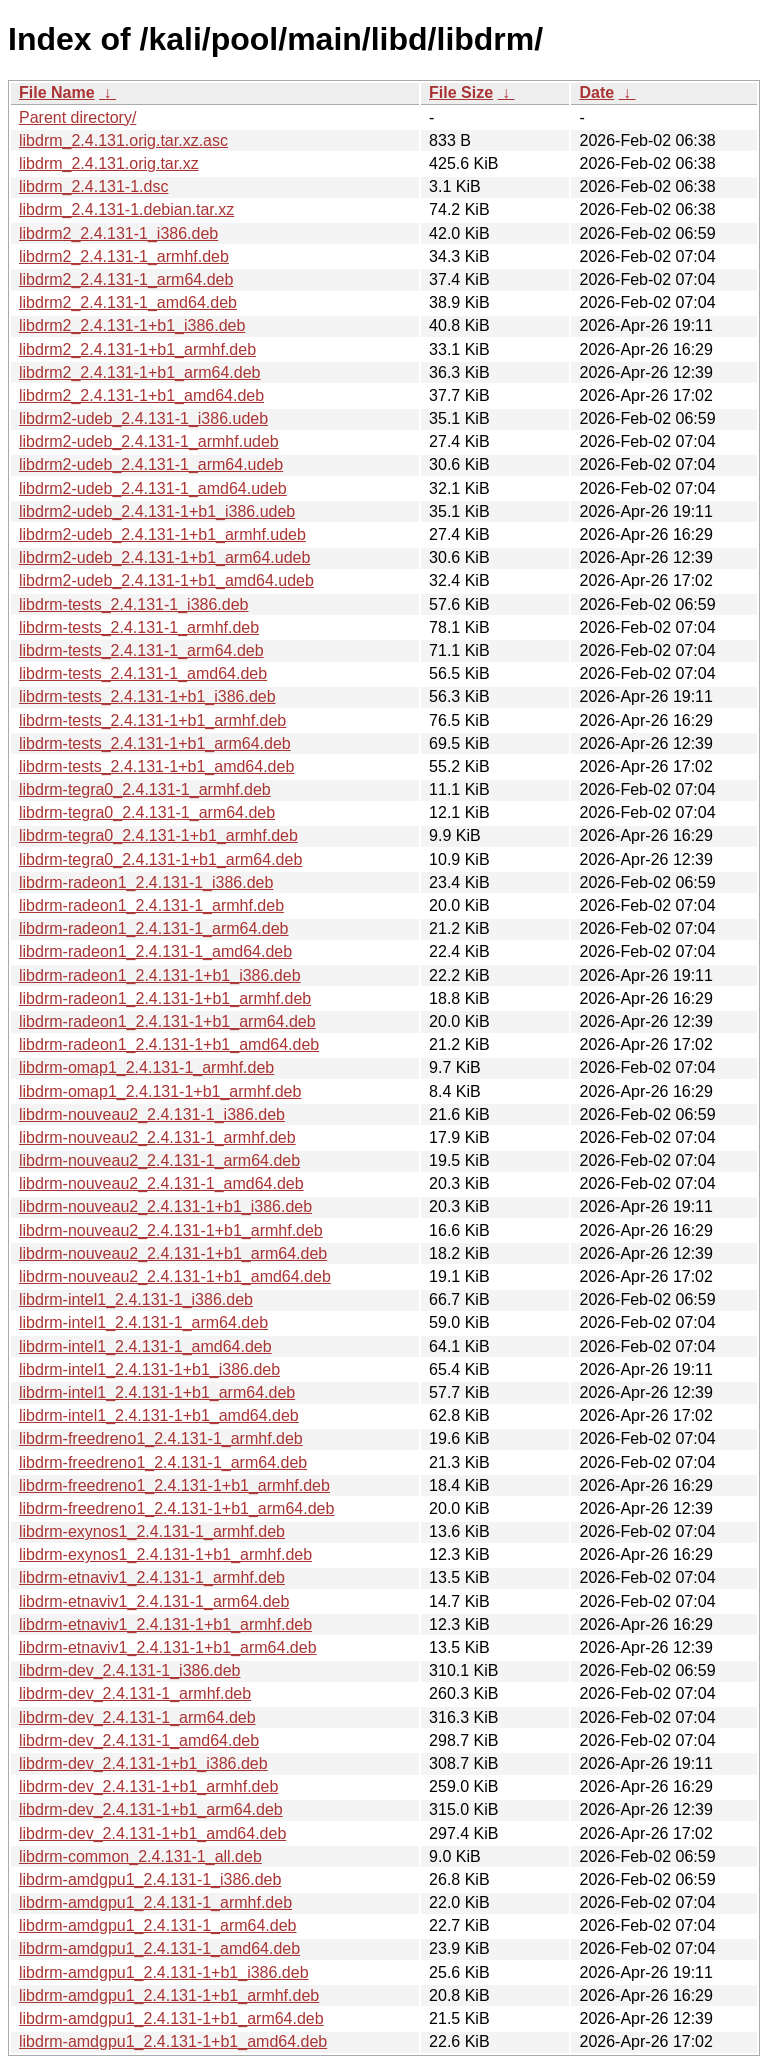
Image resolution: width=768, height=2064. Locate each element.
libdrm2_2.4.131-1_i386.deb (118, 233)
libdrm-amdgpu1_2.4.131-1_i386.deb (150, 1879)
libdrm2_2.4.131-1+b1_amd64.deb (141, 395)
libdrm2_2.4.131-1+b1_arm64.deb (140, 372)
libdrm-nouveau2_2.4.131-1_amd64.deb (161, 1183)
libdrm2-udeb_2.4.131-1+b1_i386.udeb (157, 511)
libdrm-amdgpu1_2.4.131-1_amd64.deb (159, 1948)
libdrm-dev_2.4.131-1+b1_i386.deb (143, 1763)
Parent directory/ (77, 117)
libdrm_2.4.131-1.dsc (93, 186)
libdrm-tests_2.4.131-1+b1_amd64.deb (156, 766)
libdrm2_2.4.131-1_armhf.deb (124, 256)
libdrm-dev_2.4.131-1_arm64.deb (137, 1717)
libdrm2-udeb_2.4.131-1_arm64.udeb (151, 464)
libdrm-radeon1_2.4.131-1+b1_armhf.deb (165, 998)
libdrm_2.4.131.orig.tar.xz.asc (123, 140)
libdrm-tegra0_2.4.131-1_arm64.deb (147, 812)
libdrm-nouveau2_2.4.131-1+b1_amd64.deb (175, 1276)
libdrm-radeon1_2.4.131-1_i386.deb (146, 882)
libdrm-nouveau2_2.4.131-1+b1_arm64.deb (173, 1253)
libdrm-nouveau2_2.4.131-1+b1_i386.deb (165, 1206)
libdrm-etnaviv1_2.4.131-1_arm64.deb (154, 1601)
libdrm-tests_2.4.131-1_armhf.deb (139, 627)
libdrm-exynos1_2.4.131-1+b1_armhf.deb (165, 1554)
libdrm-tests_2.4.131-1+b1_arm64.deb (155, 743)
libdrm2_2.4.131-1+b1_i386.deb (132, 325)
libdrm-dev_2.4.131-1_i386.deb (129, 1670)
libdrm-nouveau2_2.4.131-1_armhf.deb (157, 1137)
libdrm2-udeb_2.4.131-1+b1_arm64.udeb (164, 557)
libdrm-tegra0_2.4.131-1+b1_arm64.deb (160, 859)
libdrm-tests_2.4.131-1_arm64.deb (141, 650)
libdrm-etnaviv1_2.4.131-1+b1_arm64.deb (168, 1647)
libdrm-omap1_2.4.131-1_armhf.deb (146, 1067)
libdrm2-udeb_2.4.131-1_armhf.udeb (149, 441)
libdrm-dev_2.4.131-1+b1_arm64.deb (151, 1809)
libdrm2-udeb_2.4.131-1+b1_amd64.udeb (166, 580)
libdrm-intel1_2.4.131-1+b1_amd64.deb (159, 1415)
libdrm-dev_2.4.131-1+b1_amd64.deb (152, 1833)
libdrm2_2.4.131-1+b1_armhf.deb (137, 349)
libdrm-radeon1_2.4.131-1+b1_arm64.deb (167, 1021)
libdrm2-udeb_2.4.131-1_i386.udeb (143, 418)
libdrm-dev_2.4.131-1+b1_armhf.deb (148, 1786)
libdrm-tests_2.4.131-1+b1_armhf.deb (152, 720)
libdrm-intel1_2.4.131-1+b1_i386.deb (149, 1369)
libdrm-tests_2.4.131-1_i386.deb (133, 604)
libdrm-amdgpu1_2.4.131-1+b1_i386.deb (164, 1972)
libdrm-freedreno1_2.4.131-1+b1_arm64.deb (176, 1508)
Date (596, 92)
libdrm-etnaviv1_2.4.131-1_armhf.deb (152, 1577)
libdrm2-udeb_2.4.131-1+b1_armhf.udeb (162, 534)
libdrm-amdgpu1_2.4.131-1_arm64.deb (158, 1925)
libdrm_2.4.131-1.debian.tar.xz (126, 209)
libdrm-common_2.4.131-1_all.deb (140, 1856)
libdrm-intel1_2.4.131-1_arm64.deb (143, 1322)
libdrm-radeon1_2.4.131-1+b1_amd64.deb (169, 1044)
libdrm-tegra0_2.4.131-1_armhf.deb (145, 789)
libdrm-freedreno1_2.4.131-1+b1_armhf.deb (174, 1485)
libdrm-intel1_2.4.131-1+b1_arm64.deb (157, 1392)
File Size (461, 92)
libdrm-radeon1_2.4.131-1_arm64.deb (154, 928)
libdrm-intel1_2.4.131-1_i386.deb (136, 1299)
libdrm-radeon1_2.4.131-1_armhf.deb (151, 905)
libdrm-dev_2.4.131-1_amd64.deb (139, 1740)
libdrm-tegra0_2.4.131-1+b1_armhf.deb (158, 835)
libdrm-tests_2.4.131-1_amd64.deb (143, 673)
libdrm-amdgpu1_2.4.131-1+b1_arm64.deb (171, 2018)
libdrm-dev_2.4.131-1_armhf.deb (135, 1693)
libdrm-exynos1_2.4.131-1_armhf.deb (152, 1531)
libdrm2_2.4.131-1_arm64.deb (126, 279)
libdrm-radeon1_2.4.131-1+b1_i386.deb (160, 975)
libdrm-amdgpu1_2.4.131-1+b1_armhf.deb (169, 1995)
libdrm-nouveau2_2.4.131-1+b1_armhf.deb (171, 1230)
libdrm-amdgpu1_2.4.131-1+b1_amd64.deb (173, 2041)
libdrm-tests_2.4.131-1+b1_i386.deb (147, 696)
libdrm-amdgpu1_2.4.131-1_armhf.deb (155, 1902)
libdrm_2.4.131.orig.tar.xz (109, 163)
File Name (57, 92)
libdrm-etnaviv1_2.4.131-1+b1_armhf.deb (165, 1624)
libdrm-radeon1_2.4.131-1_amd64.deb (155, 951)
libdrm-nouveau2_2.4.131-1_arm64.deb (159, 1160)
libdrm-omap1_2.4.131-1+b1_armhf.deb (160, 1091)
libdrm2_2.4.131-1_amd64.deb (128, 302)
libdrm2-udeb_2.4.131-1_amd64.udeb (153, 488)
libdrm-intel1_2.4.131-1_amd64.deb (145, 1346)
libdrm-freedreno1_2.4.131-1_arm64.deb (163, 1462)
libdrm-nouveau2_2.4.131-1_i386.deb (152, 1114)
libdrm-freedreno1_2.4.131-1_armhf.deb (161, 1438)
